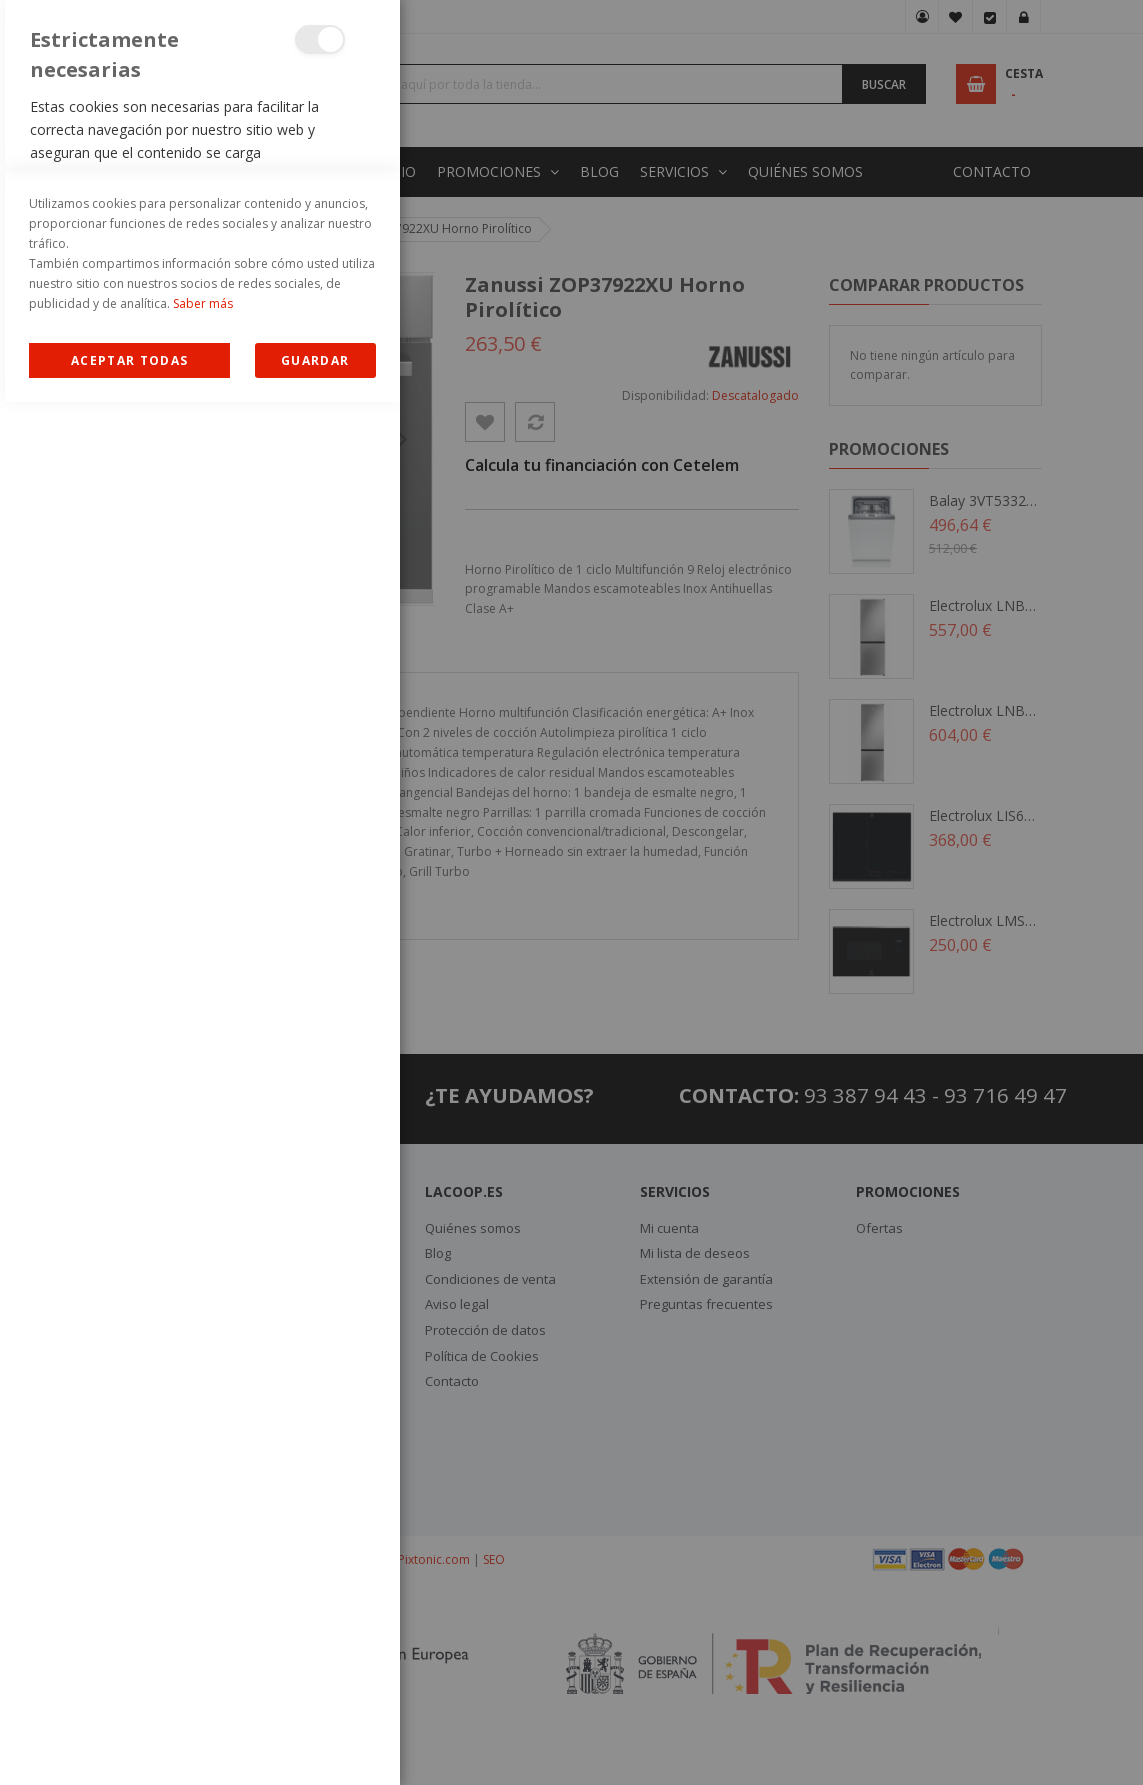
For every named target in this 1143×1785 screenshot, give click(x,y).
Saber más (203, 1686)
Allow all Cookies (129, 1743)
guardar (315, 1743)
